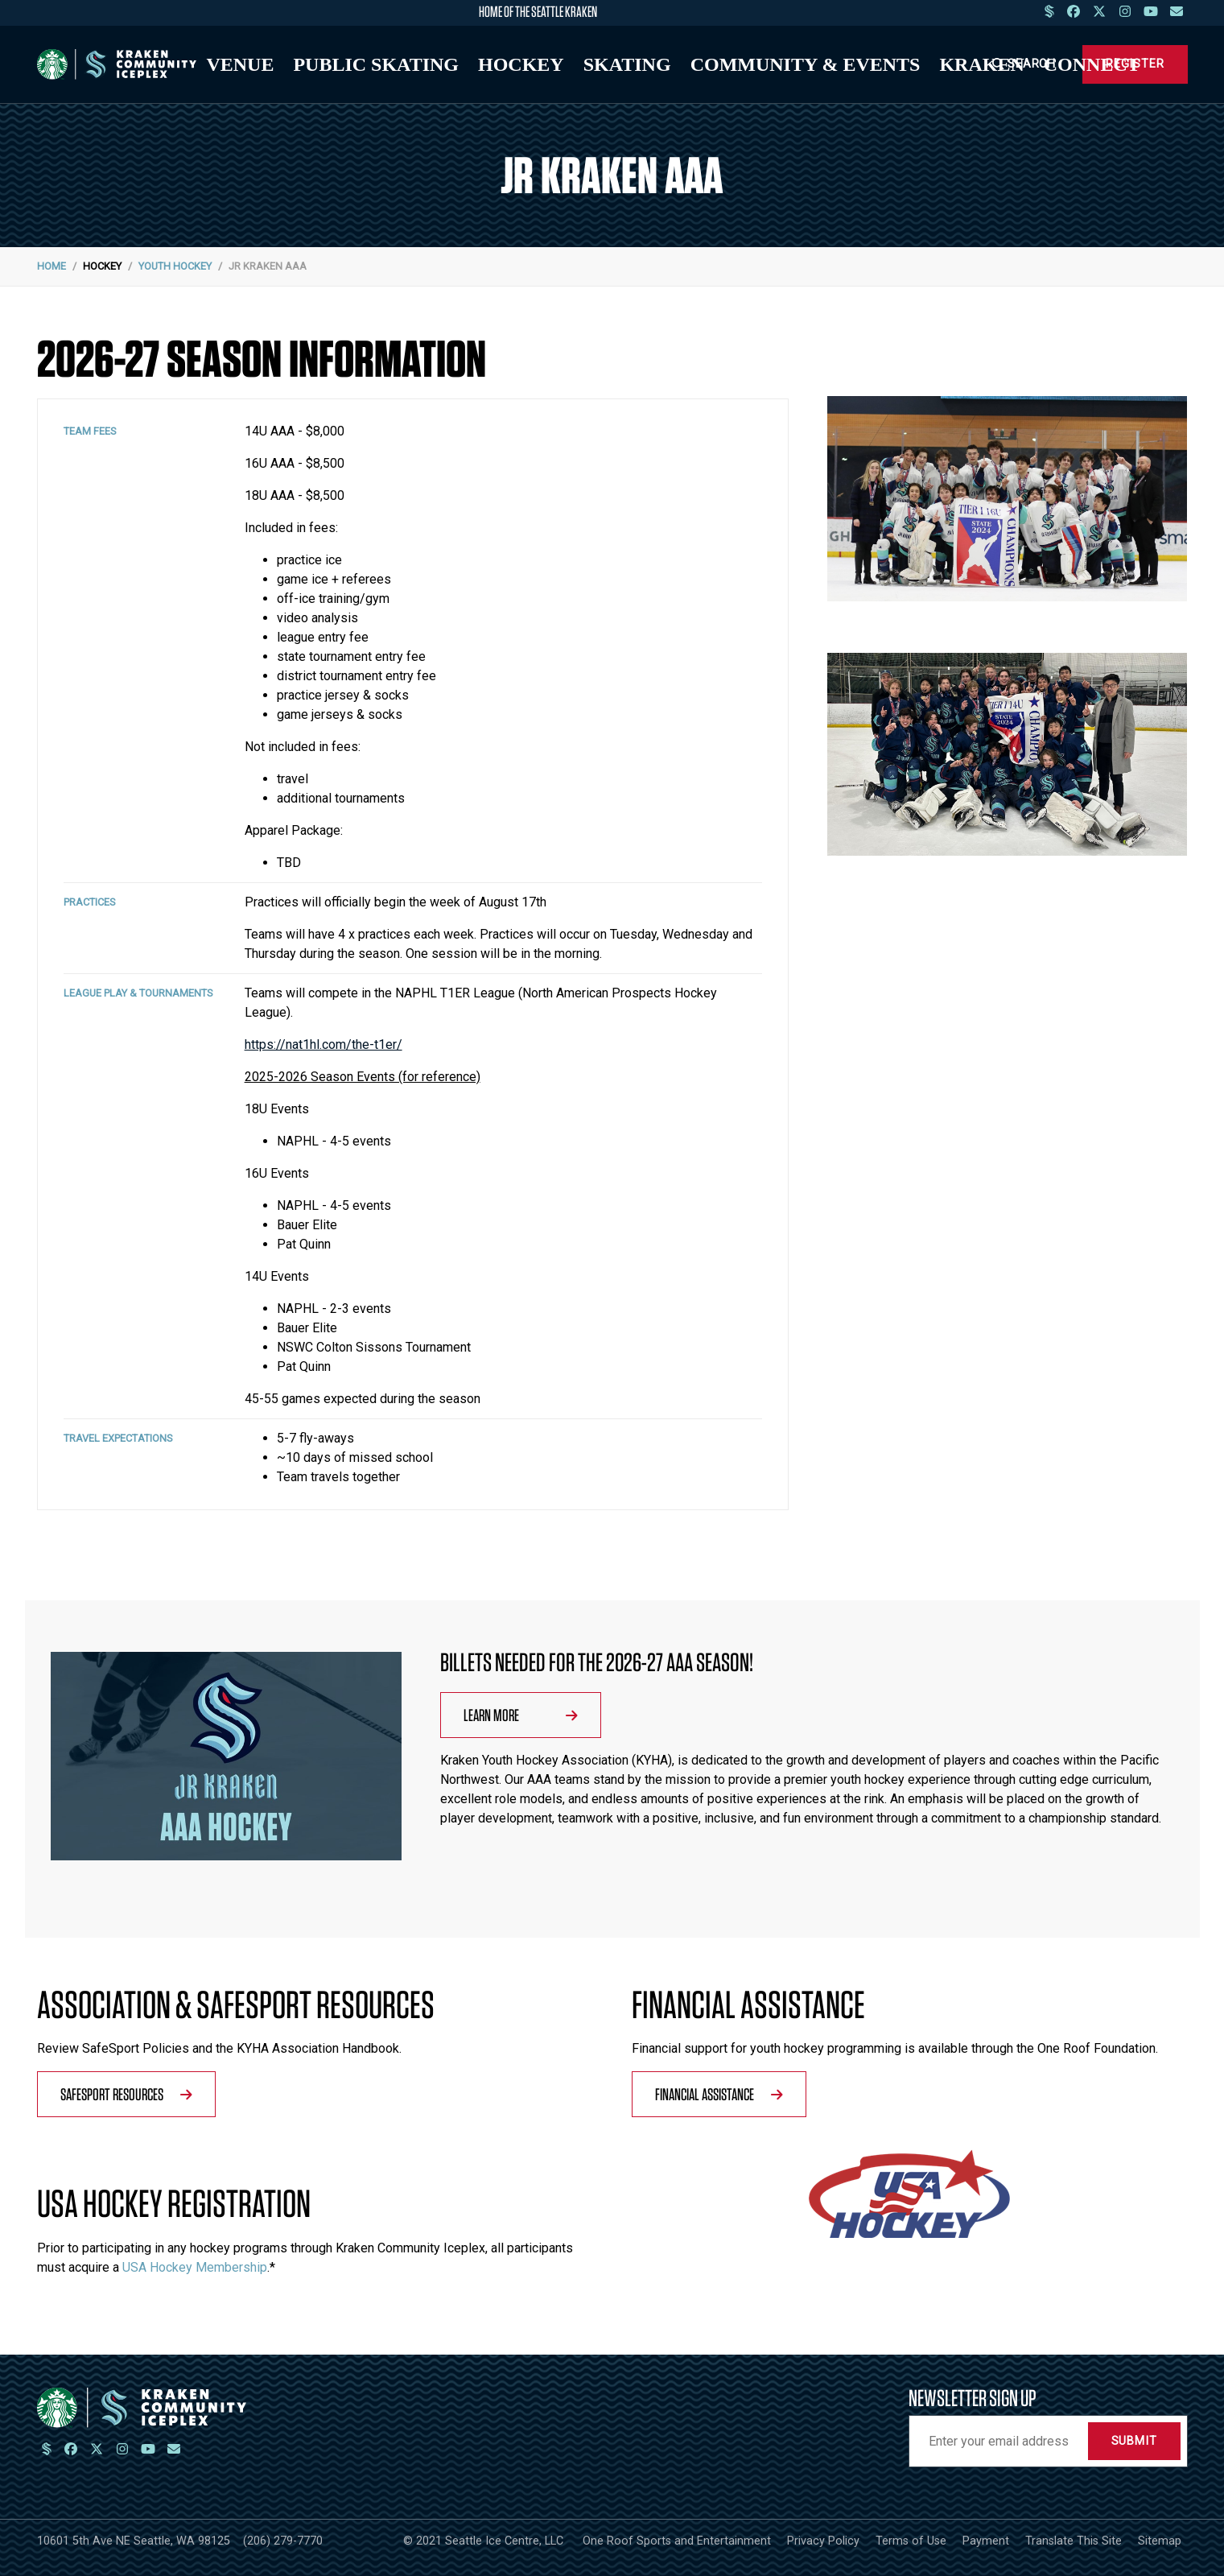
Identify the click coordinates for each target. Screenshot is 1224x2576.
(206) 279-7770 (283, 2541)
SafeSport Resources (126, 2094)
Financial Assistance (719, 2094)
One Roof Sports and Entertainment (677, 2541)
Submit (1134, 2441)
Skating (627, 64)
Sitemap (1159, 2541)
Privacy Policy (823, 2541)
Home (51, 266)
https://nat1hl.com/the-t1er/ (323, 1044)
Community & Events (805, 64)
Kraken (981, 64)
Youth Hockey (175, 266)
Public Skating (376, 64)
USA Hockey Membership (194, 2267)
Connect (1092, 64)
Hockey (521, 64)
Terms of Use (911, 2541)
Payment (985, 2541)
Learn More (521, 1715)
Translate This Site (1073, 2541)
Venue (240, 64)
